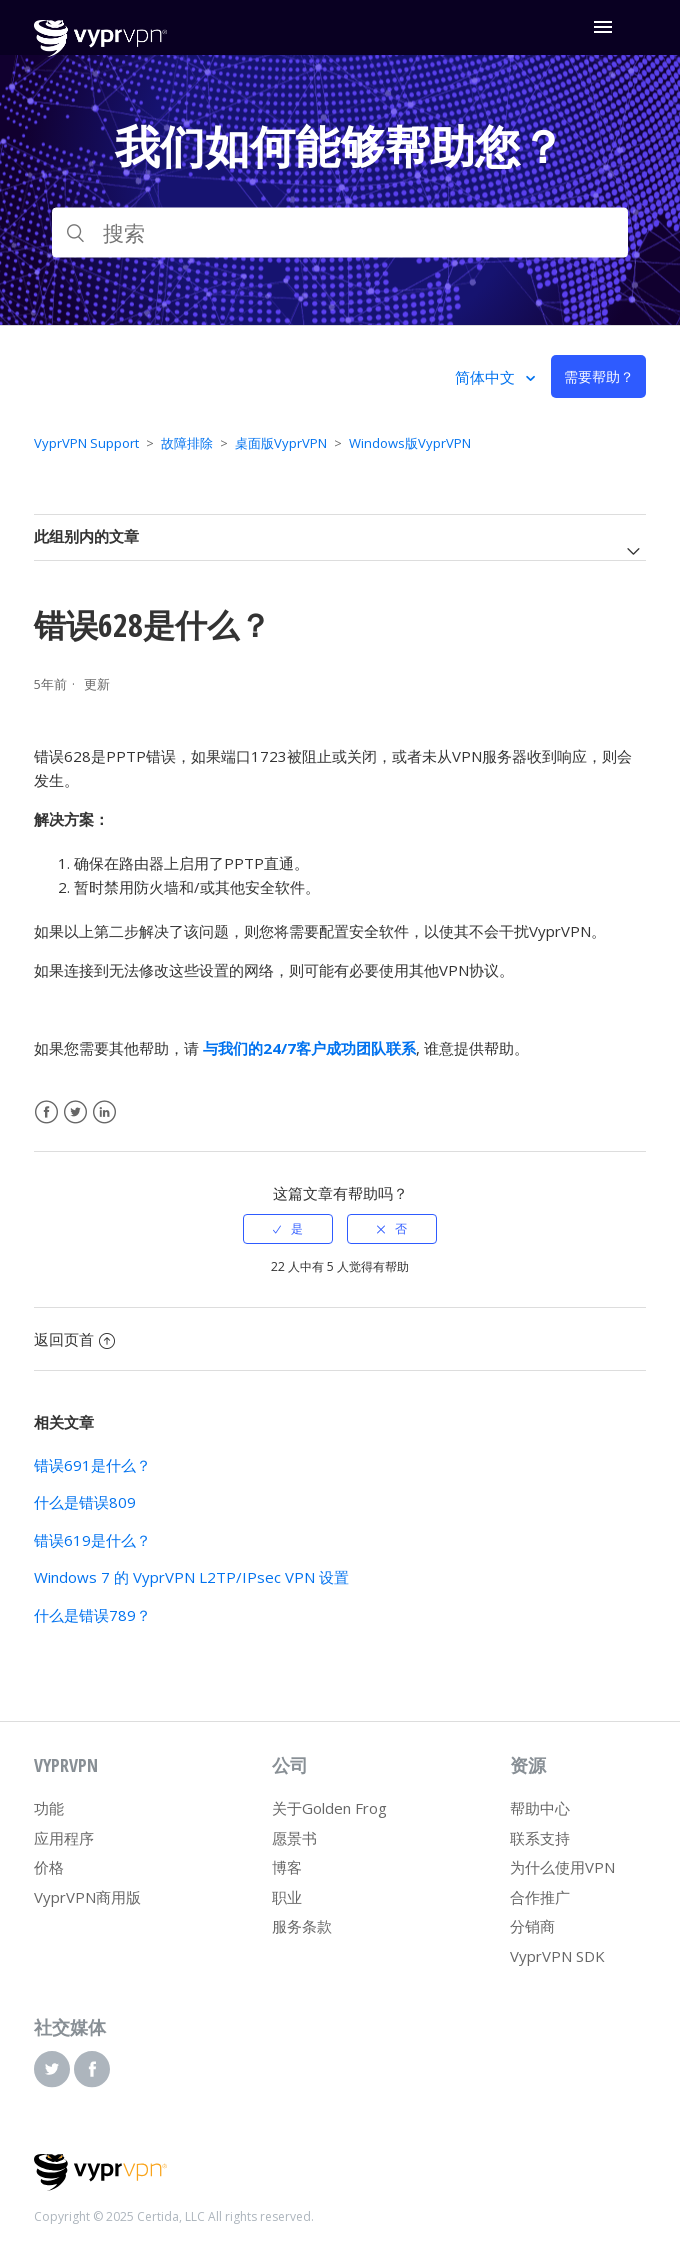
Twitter (75, 1112)
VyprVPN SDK (557, 1956)
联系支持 (540, 1838)
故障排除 (187, 443)
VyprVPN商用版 (87, 1897)
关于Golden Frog (329, 1808)
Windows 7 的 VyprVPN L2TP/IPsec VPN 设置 (191, 1577)
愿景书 (294, 1838)
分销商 (532, 1926)
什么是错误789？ (92, 1615)
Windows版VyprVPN (410, 443)
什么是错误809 (85, 1502)
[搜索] (340, 233)
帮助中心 (540, 1808)
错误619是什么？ (92, 1540)
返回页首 (74, 1339)
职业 (287, 1897)
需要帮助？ (599, 376)
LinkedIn (104, 1112)
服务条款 (302, 1926)
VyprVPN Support (86, 443)
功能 (49, 1808)
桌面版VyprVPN (281, 443)
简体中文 (487, 377)
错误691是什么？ (92, 1465)
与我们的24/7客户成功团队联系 (309, 1048)
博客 (287, 1867)
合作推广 (540, 1897)
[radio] (288, 1229)
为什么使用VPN (562, 1867)
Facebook (46, 1112)
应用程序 (64, 1838)
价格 (49, 1867)
